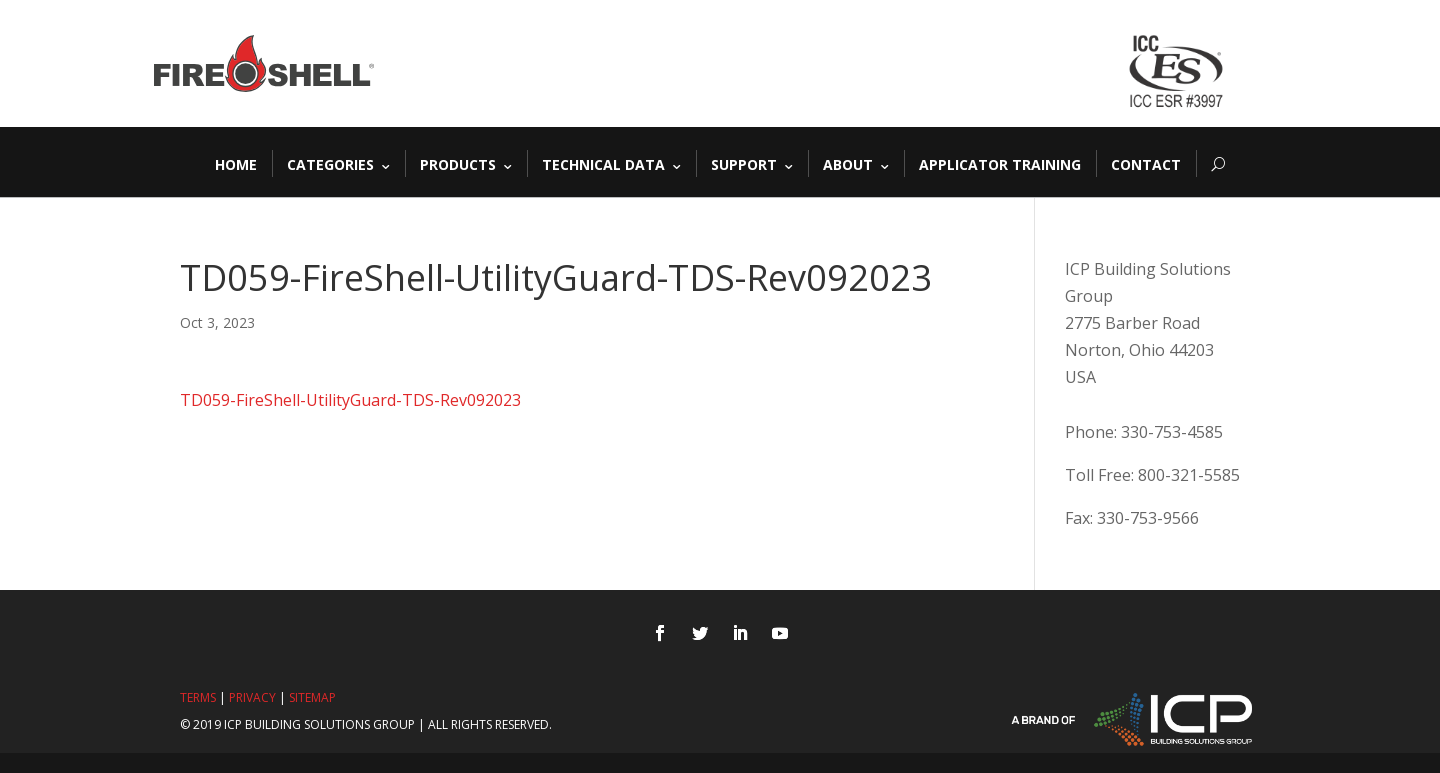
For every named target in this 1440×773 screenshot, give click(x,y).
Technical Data (603, 163)
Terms (198, 697)
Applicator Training (1000, 163)
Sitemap (312, 697)
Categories (330, 163)
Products (458, 163)
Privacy (252, 697)
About (848, 163)
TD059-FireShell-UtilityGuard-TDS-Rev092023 (350, 400)
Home (236, 163)
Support (744, 163)
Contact (1146, 163)
